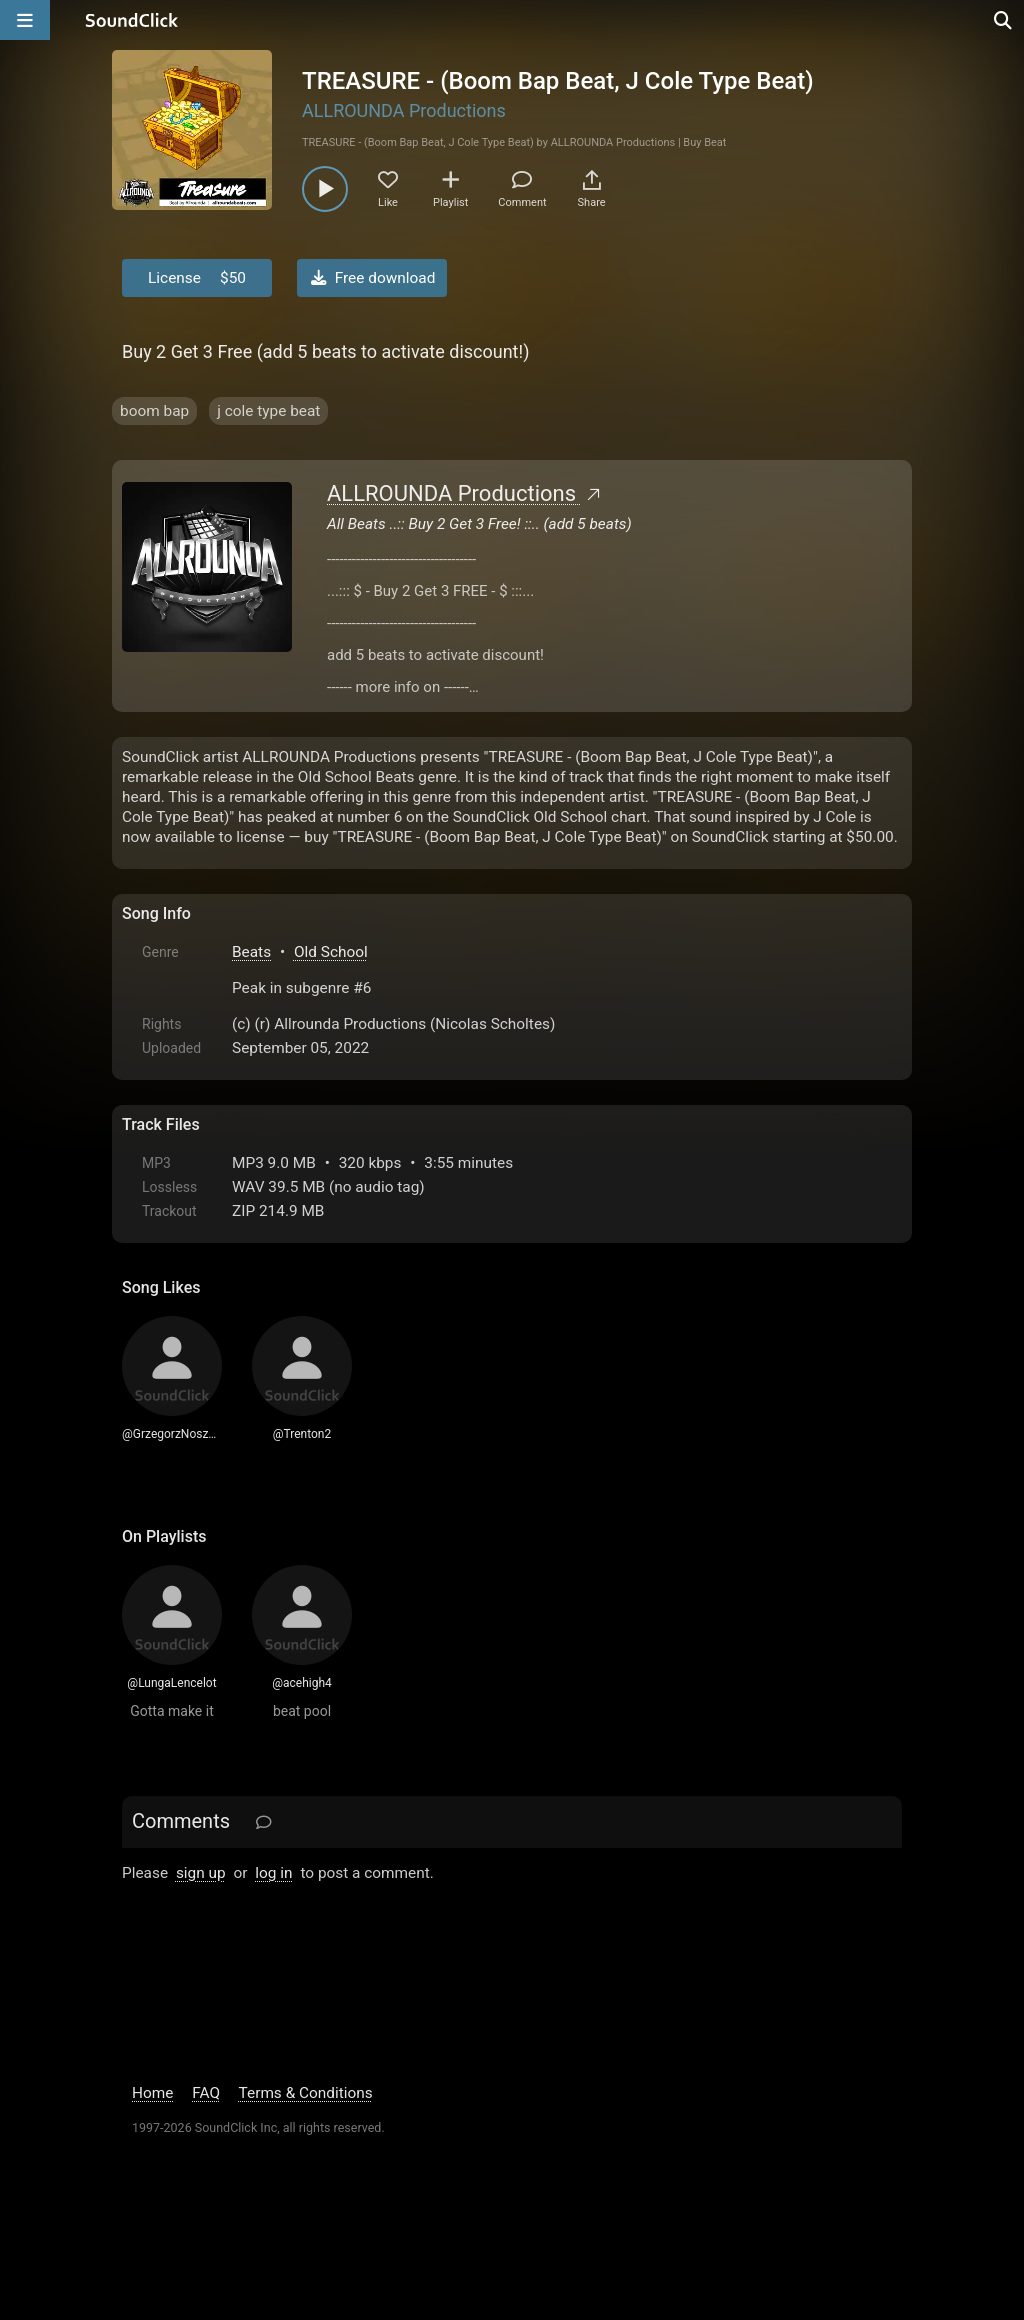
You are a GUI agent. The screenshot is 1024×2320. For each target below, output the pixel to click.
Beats (251, 952)
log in (273, 1873)
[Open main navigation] (25, 20)
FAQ (206, 2093)
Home (152, 2093)
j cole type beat (268, 411)
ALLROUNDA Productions (404, 110)
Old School (331, 952)
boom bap (154, 411)
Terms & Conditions (306, 2093)
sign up (201, 1873)
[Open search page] (1004, 20)
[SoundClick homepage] (132, 20)
